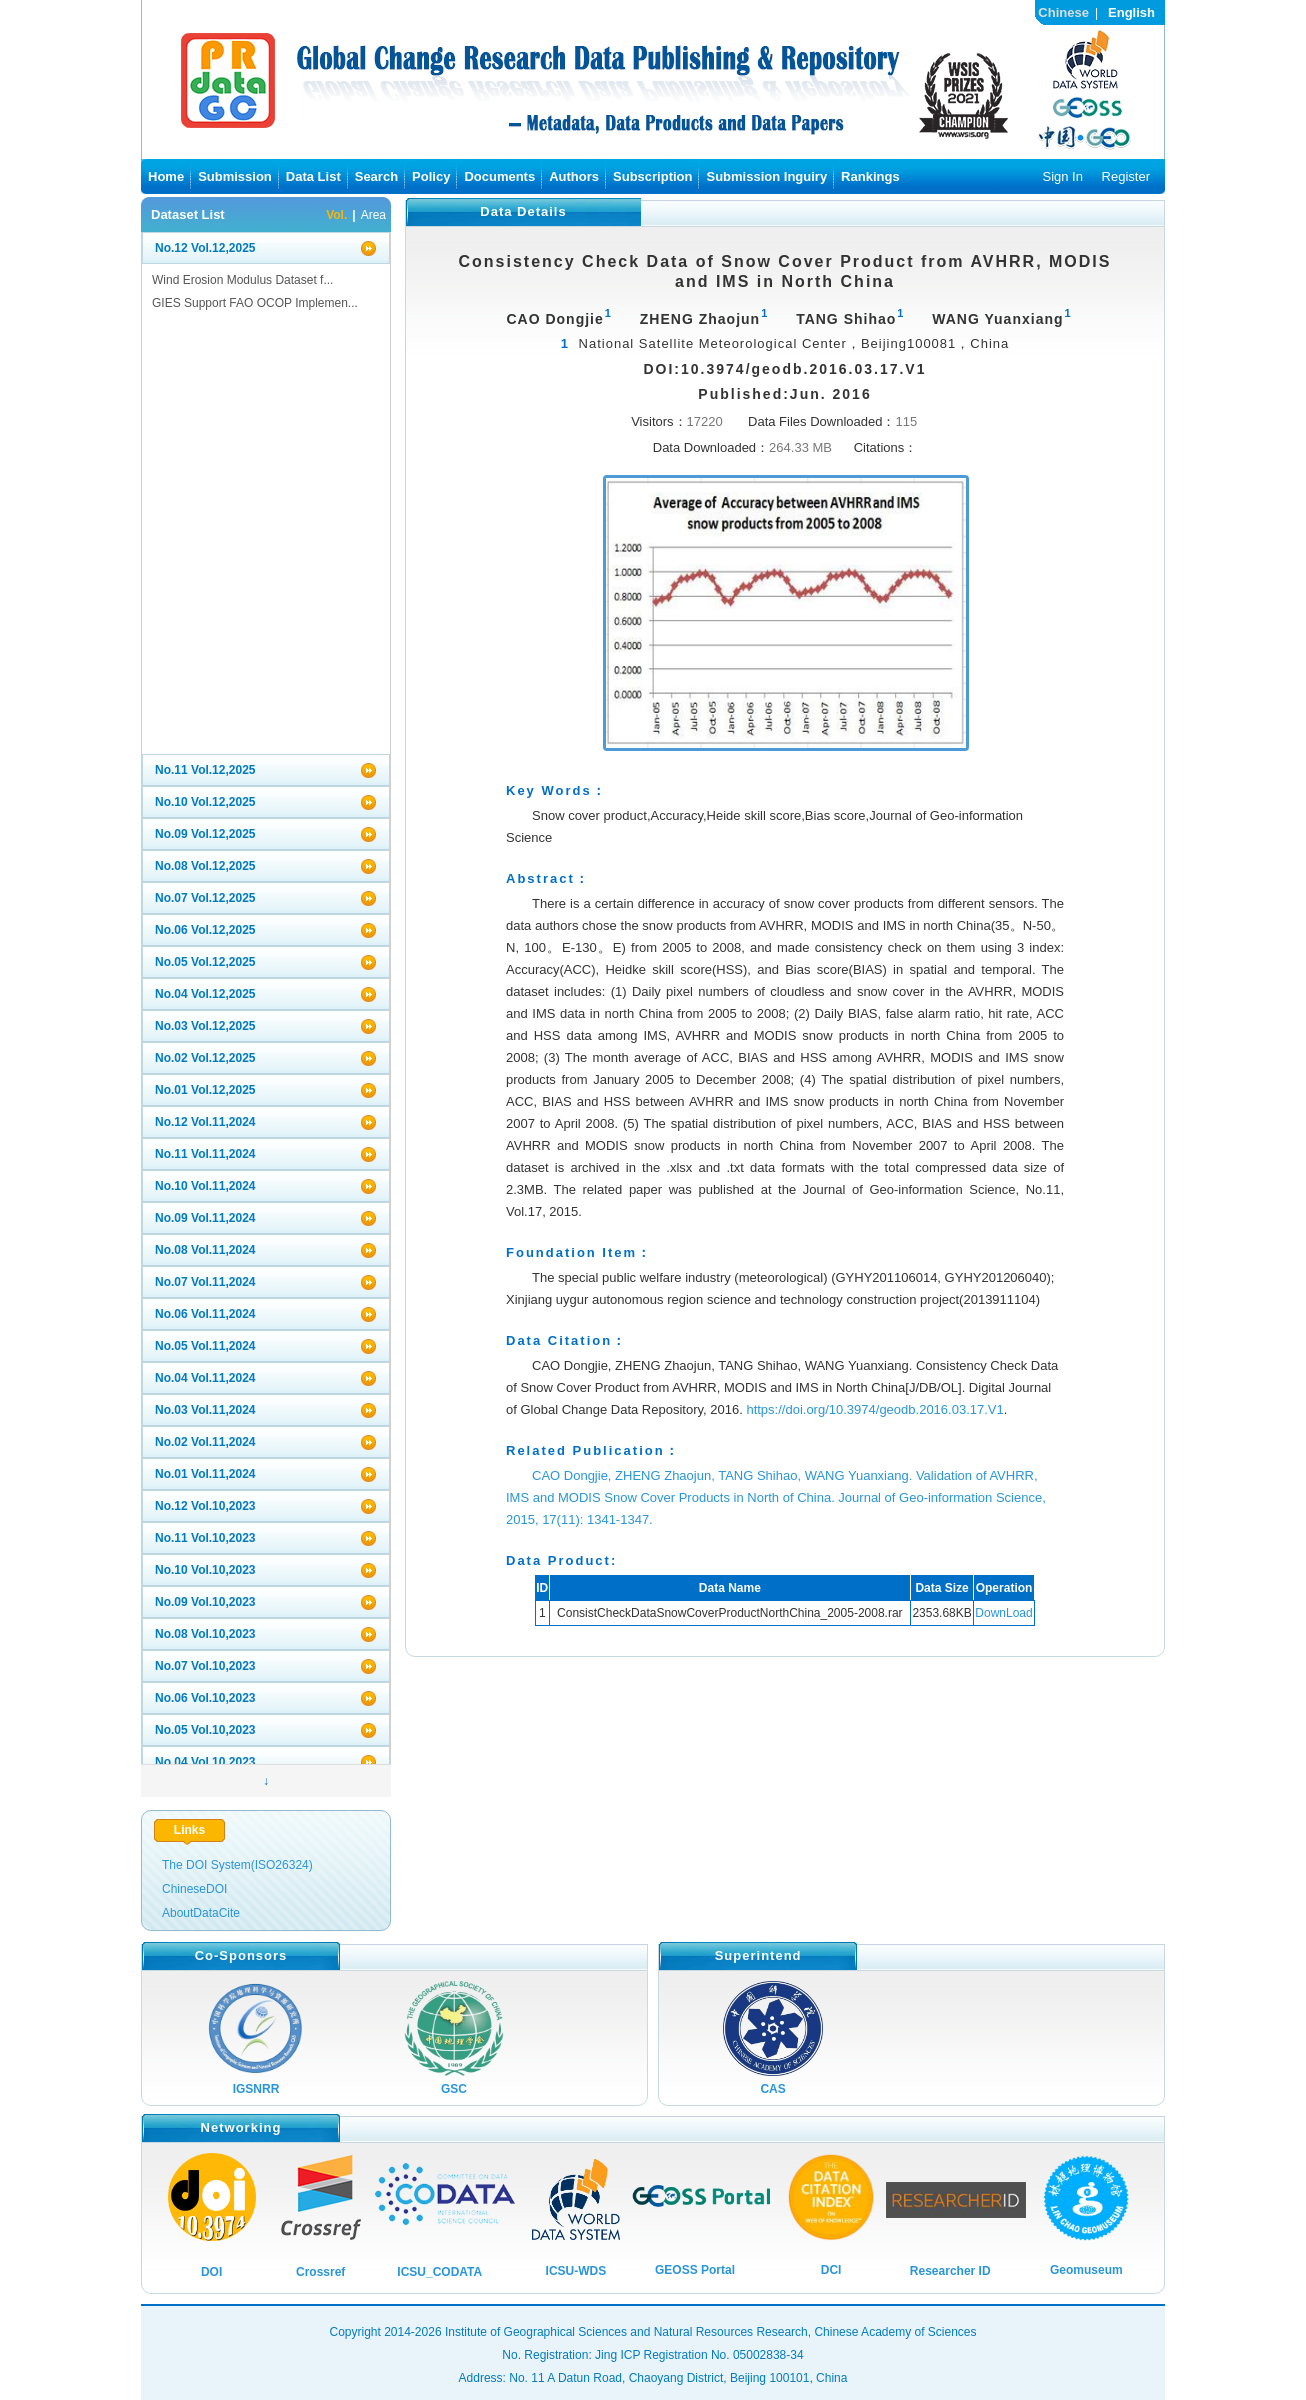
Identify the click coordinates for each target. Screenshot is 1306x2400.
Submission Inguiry (766, 176)
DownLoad (1003, 1613)
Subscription (652, 176)
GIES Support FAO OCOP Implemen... (255, 303)
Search (376, 176)
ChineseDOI (194, 1889)
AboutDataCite (201, 1913)
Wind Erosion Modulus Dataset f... (242, 280)
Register (1126, 176)
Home (166, 176)
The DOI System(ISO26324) (237, 1865)
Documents (499, 176)
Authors (574, 176)
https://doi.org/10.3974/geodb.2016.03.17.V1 (874, 1409)
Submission (235, 176)
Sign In (1062, 176)
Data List (313, 176)
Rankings (870, 176)
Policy (431, 176)
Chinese (1063, 12)
